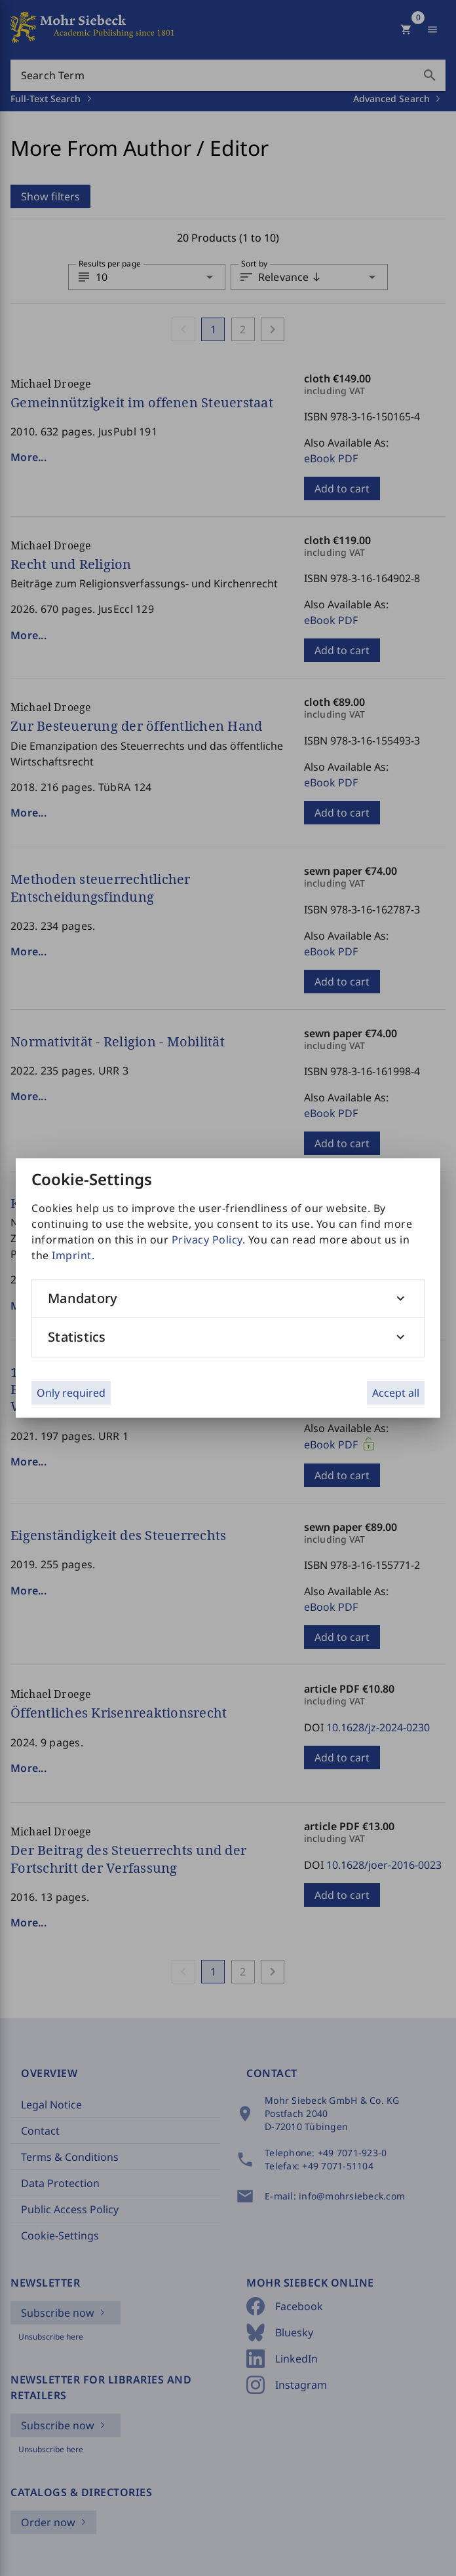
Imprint (72, 1255)
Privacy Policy (207, 1239)
